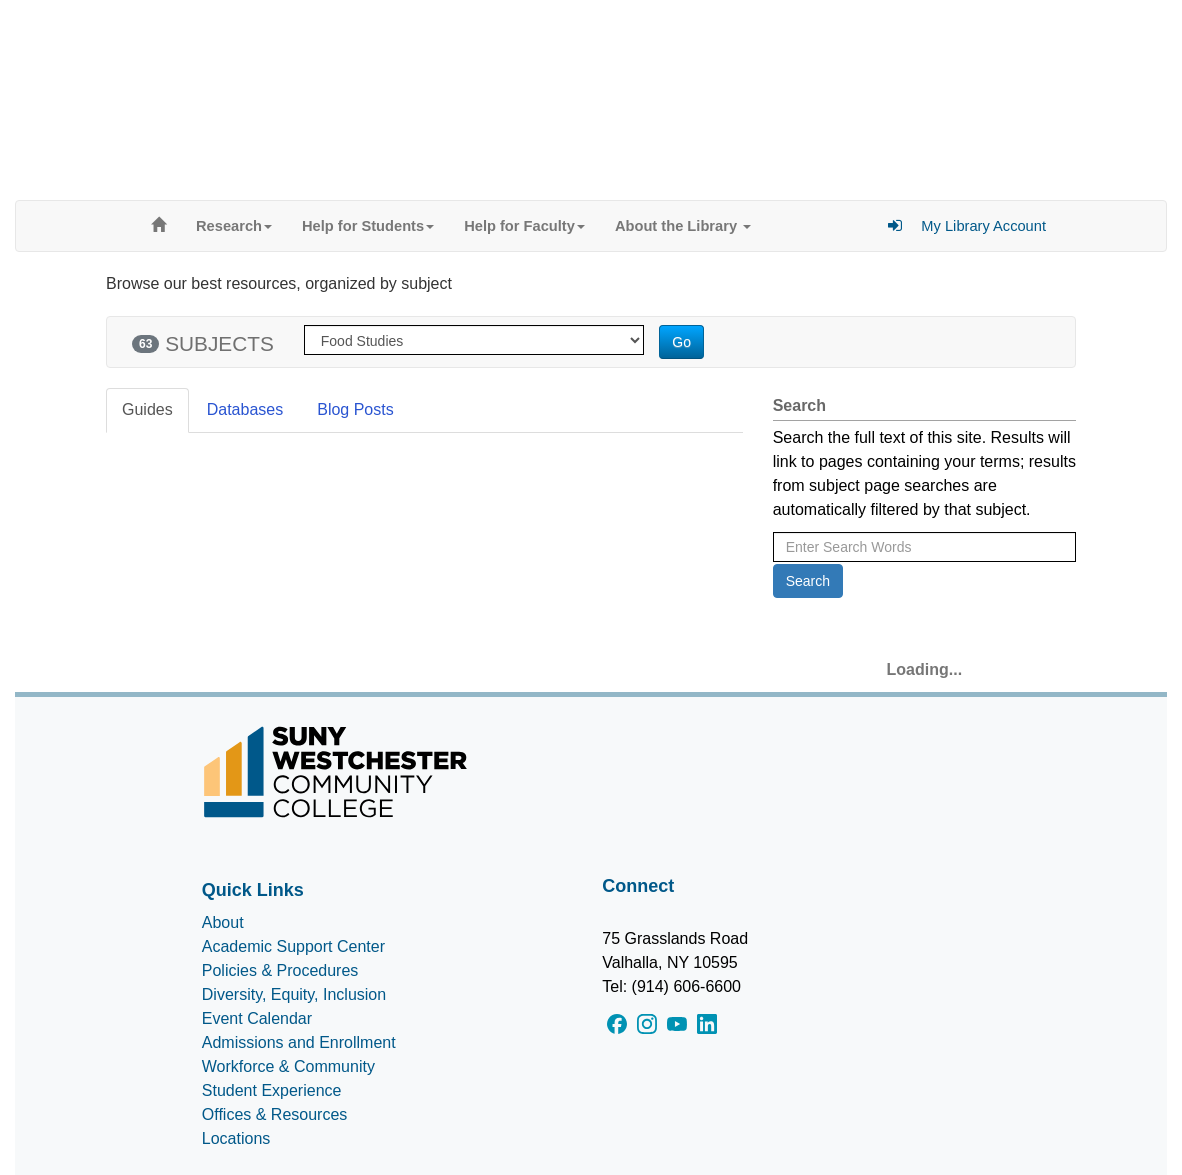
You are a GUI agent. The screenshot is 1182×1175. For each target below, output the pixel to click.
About (223, 922)
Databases (245, 409)
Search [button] (808, 581)
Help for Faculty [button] (524, 226)
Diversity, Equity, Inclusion (294, 994)
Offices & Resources (275, 1114)
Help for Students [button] (368, 226)
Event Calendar (257, 1018)
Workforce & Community (288, 1066)
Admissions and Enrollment (299, 1042)
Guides (147, 409)
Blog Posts (355, 409)
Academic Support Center (293, 946)
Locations (236, 1138)
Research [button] (234, 226)
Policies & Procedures (280, 970)
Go (681, 342)
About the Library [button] (683, 226)
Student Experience (272, 1090)
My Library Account (983, 226)
